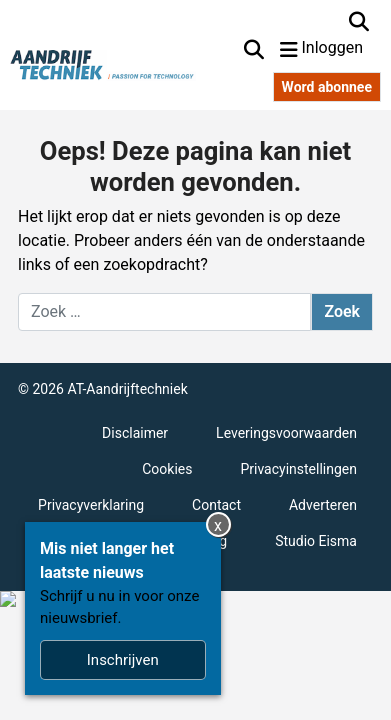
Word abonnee (327, 87)
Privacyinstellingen (298, 469)
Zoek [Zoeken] (342, 311)
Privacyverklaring (91, 505)
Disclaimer (135, 433)
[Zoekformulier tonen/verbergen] (359, 22)
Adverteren (323, 505)
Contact (216, 505)
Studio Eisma (316, 541)
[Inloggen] (342, 50)
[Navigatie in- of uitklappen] (289, 50)
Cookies (167, 469)
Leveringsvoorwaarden (286, 433)
